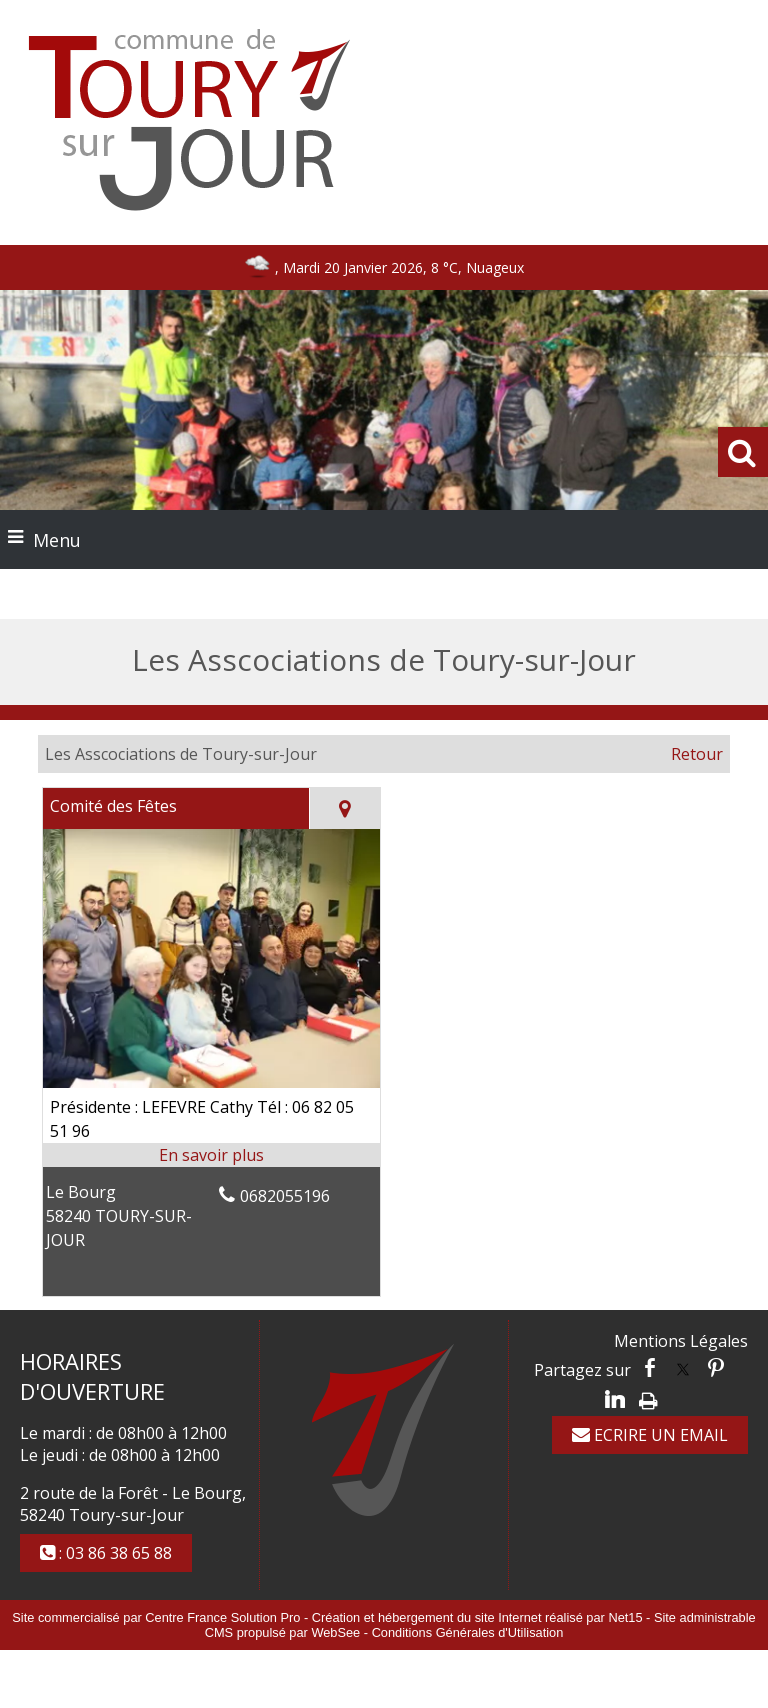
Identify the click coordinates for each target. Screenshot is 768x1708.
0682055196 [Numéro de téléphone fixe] (285, 1196)
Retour (697, 754)
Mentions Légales (681, 1341)
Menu (57, 540)
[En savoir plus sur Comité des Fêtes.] (211, 1155)
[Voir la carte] (344, 808)
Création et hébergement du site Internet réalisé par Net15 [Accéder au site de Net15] (477, 1617)
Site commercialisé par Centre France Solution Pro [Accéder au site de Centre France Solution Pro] (156, 1617)
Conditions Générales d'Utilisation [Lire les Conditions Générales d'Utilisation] (468, 1632)
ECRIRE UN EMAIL (650, 1435)
